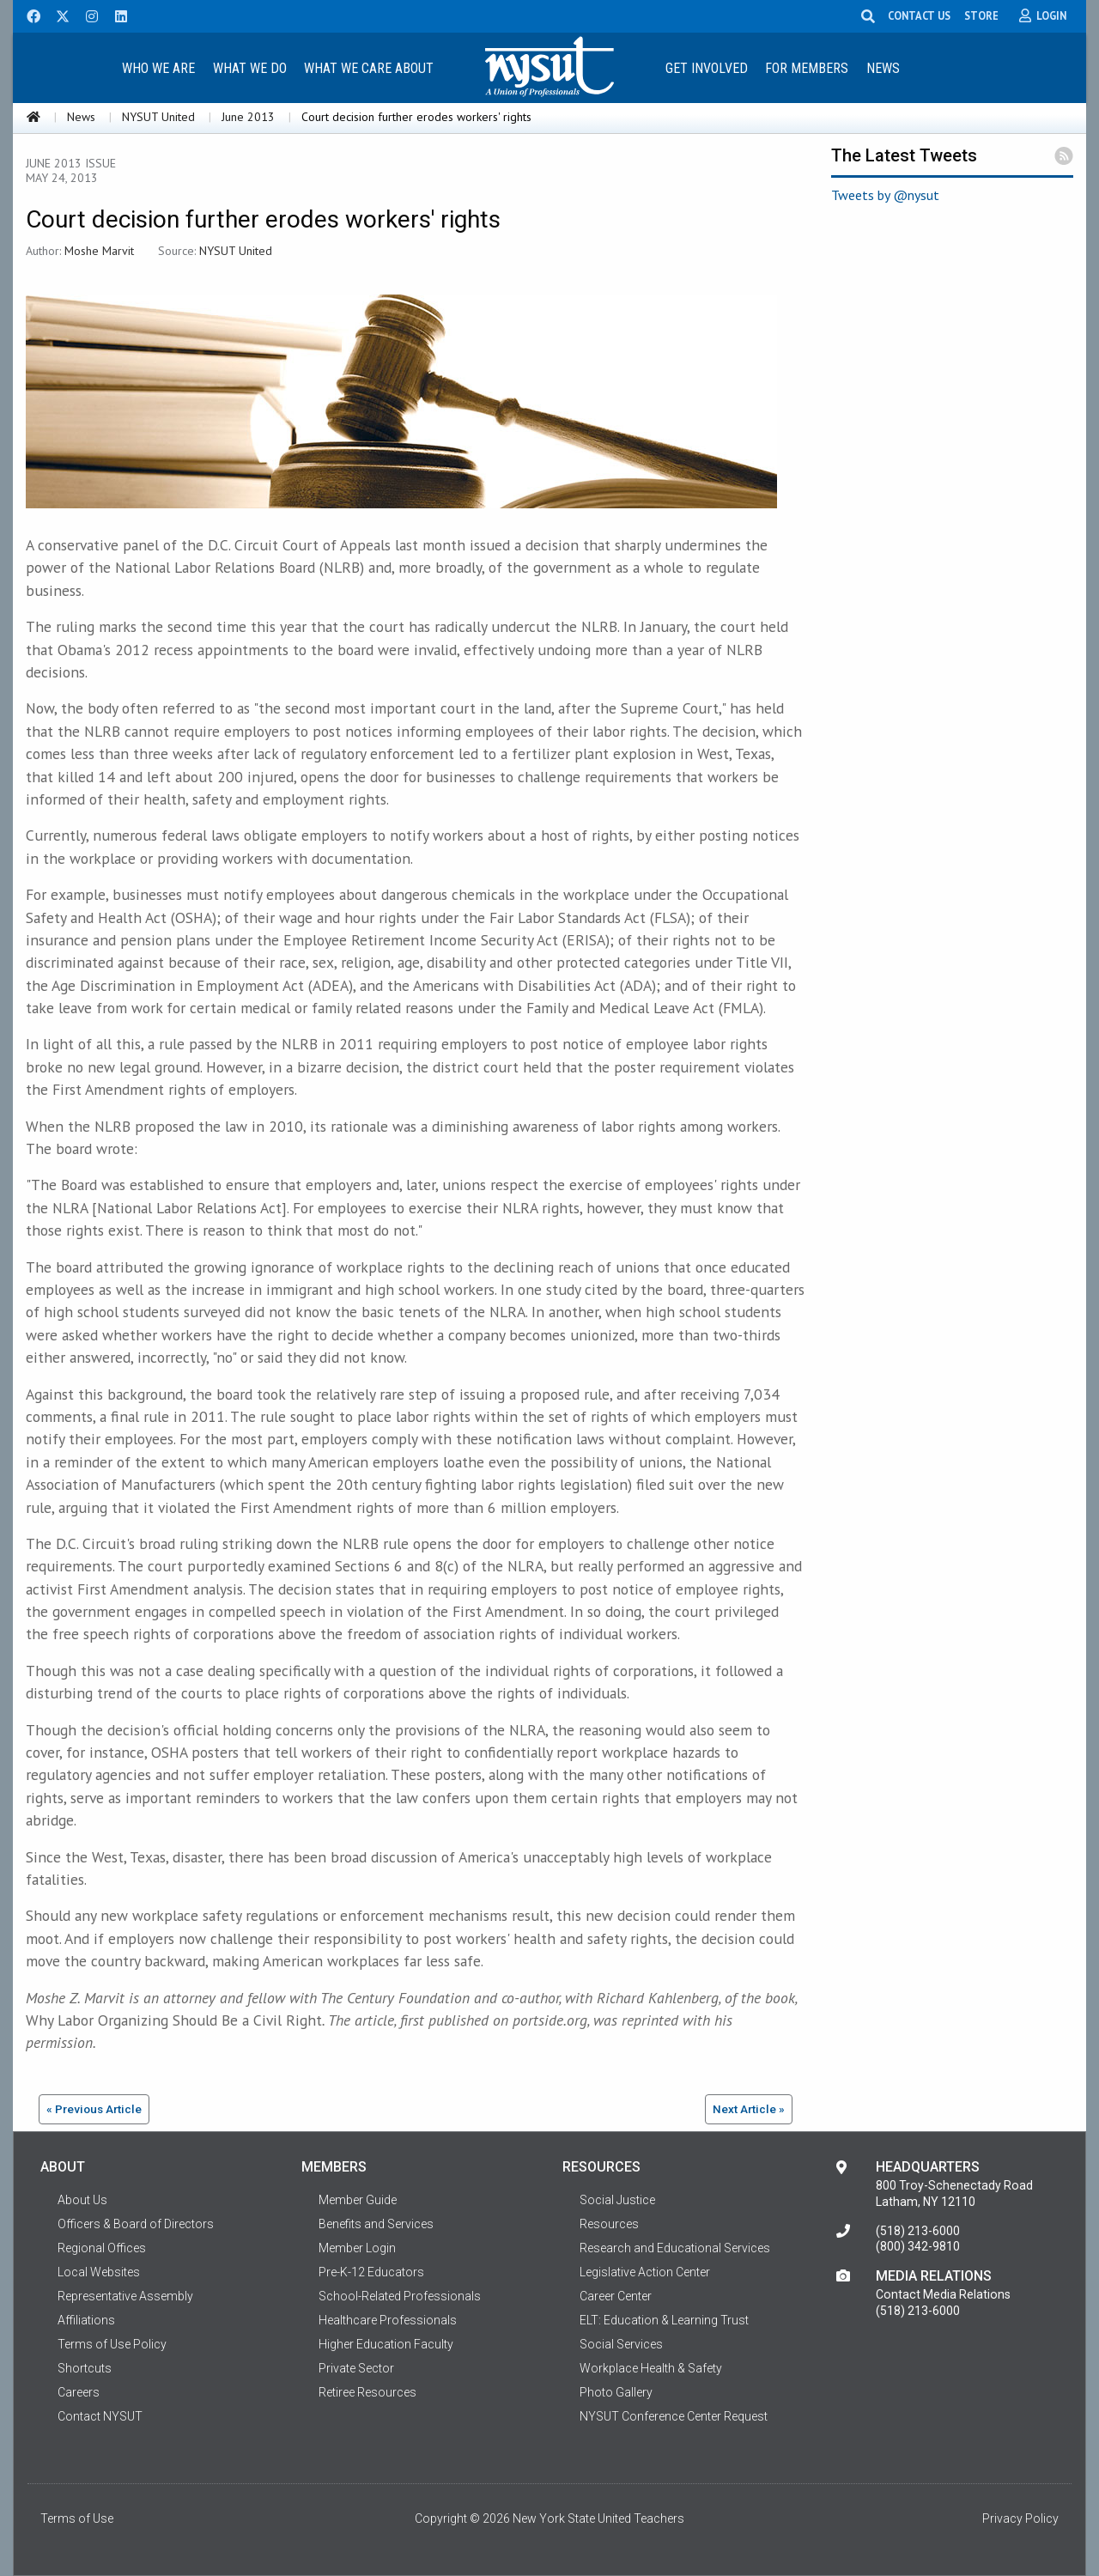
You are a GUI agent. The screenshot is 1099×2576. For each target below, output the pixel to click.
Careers (79, 2392)
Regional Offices (102, 2248)
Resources (609, 2224)
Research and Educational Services (675, 2248)
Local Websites (99, 2272)
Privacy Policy (1020, 2518)
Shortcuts (85, 2368)
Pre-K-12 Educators (371, 2272)
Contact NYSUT (100, 2416)
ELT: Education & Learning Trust (664, 2320)
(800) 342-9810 (918, 2246)
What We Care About (369, 68)
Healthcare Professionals (388, 2320)
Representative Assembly (125, 2296)
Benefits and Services (376, 2224)
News (883, 68)
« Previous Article (94, 2109)
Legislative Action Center (645, 2272)
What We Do (250, 68)
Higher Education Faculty (386, 2344)
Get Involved (706, 68)
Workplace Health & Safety (651, 2368)
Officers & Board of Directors (136, 2224)
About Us (82, 2200)
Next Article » (749, 2109)
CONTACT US (927, 15)
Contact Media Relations (943, 2294)
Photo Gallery (616, 2392)
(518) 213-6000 (918, 2231)
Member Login (357, 2248)
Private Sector (356, 2368)
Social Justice (617, 2200)
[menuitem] (157, 67)
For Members (806, 68)
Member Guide (358, 2200)
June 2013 (248, 117)
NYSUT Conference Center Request (674, 2416)
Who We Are (158, 68)
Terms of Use (76, 2518)
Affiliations (86, 2320)
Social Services (621, 2344)
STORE (990, 15)
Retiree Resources (367, 2392)
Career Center (616, 2296)
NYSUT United (158, 117)
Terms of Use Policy (112, 2344)
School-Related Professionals (400, 2296)
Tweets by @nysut (885, 195)
